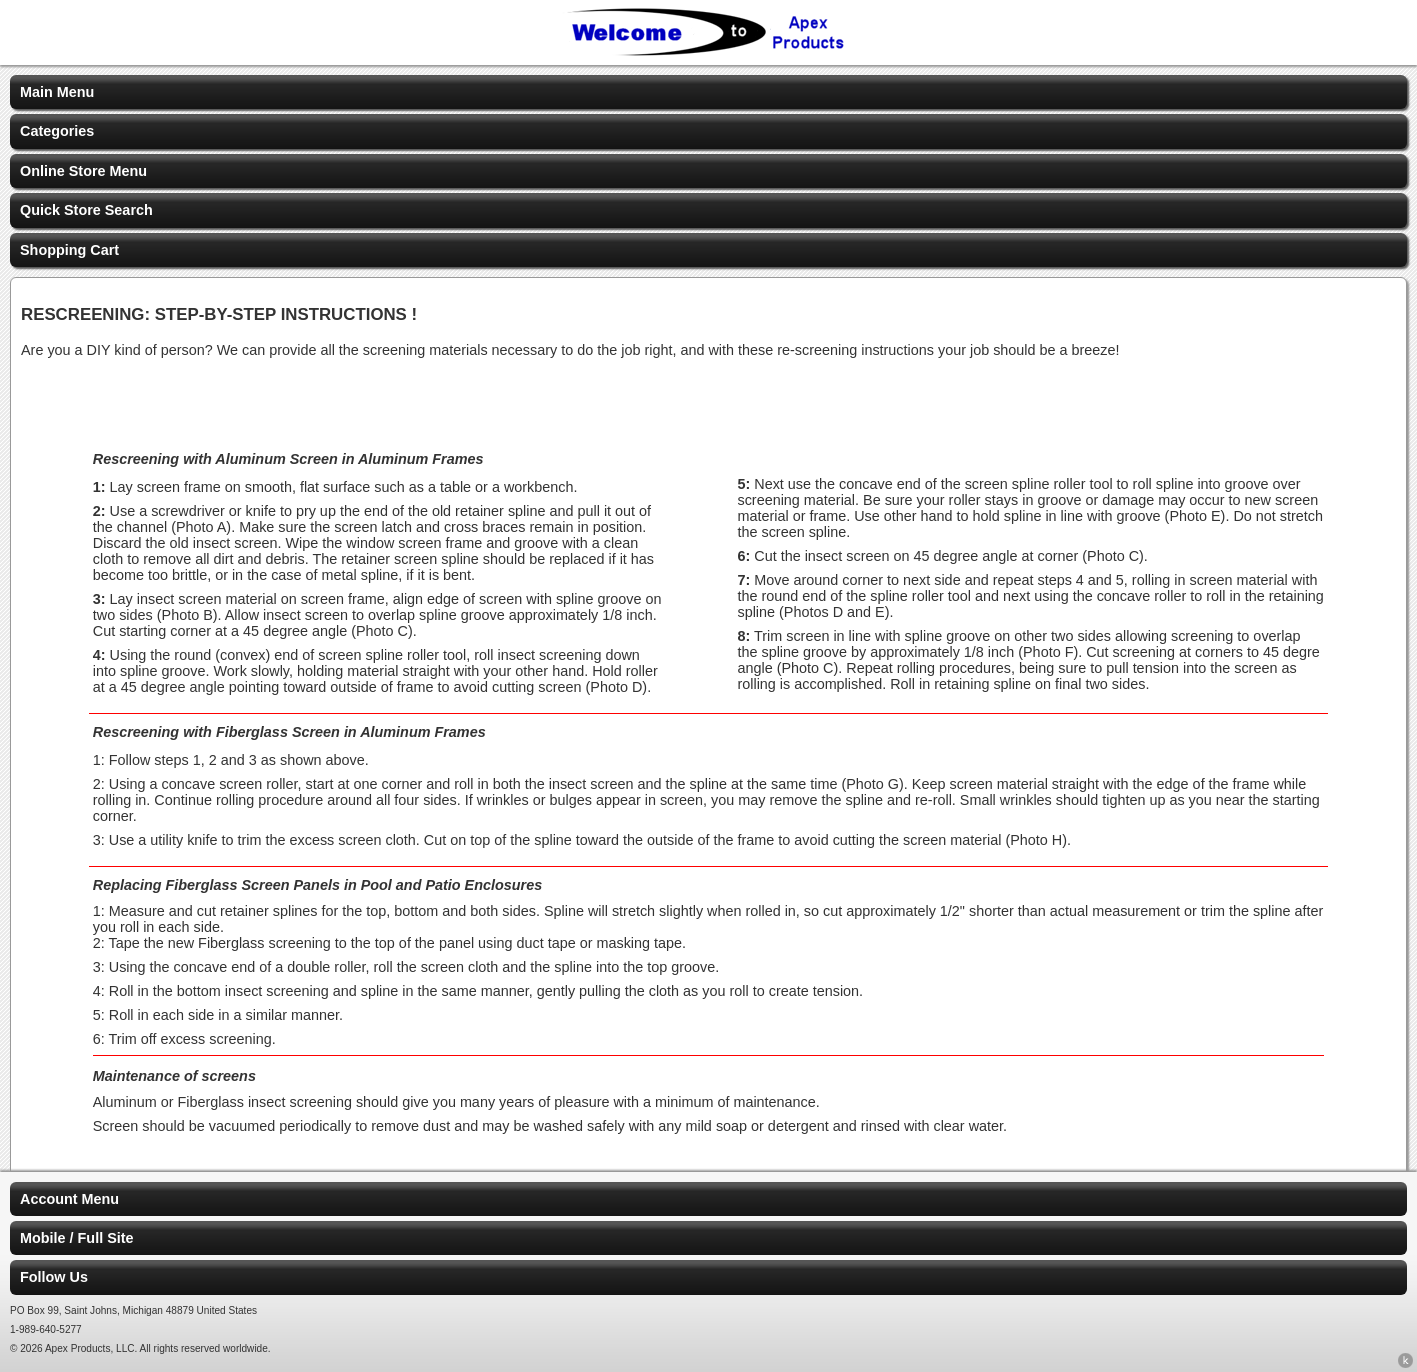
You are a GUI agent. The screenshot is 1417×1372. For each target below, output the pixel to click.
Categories (57, 131)
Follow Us (54, 1277)
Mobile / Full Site (77, 1238)
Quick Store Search (86, 210)
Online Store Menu (83, 171)
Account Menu (69, 1199)
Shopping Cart (69, 250)
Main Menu (57, 92)
